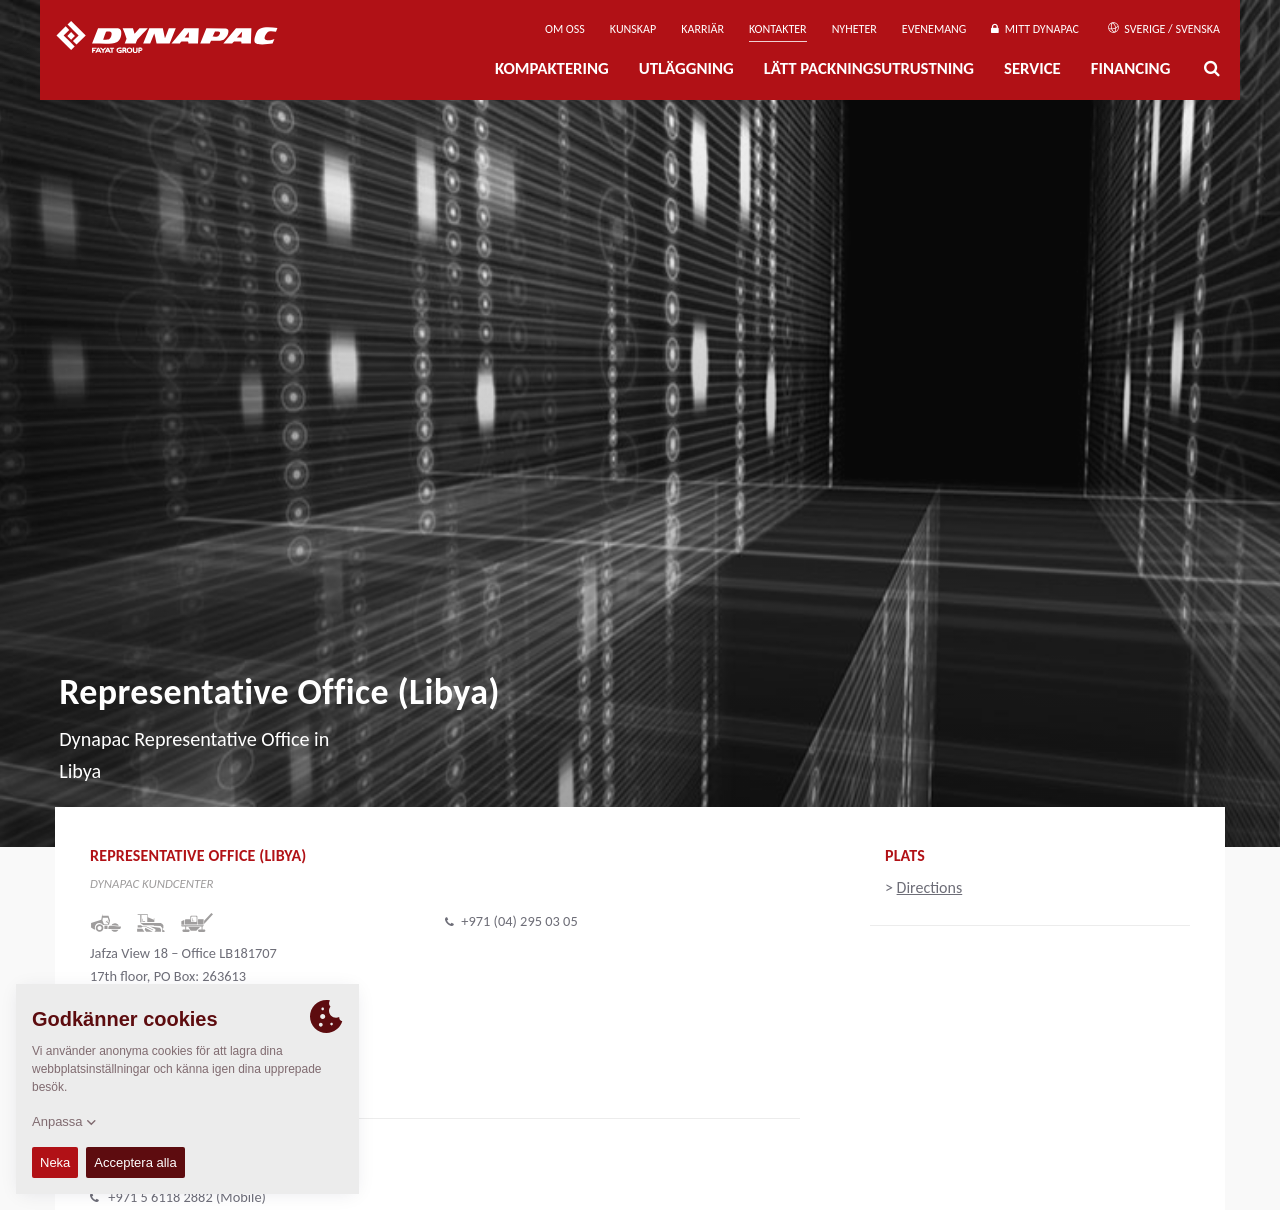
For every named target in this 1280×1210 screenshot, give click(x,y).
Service (1032, 68)
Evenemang (934, 29)
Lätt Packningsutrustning (869, 68)
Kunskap (633, 29)
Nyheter (854, 29)
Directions (930, 887)
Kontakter (778, 29)
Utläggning (686, 68)
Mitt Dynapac (1035, 29)
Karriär (702, 29)
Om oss (565, 29)
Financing (1131, 68)
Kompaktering (552, 68)
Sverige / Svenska (1164, 29)
